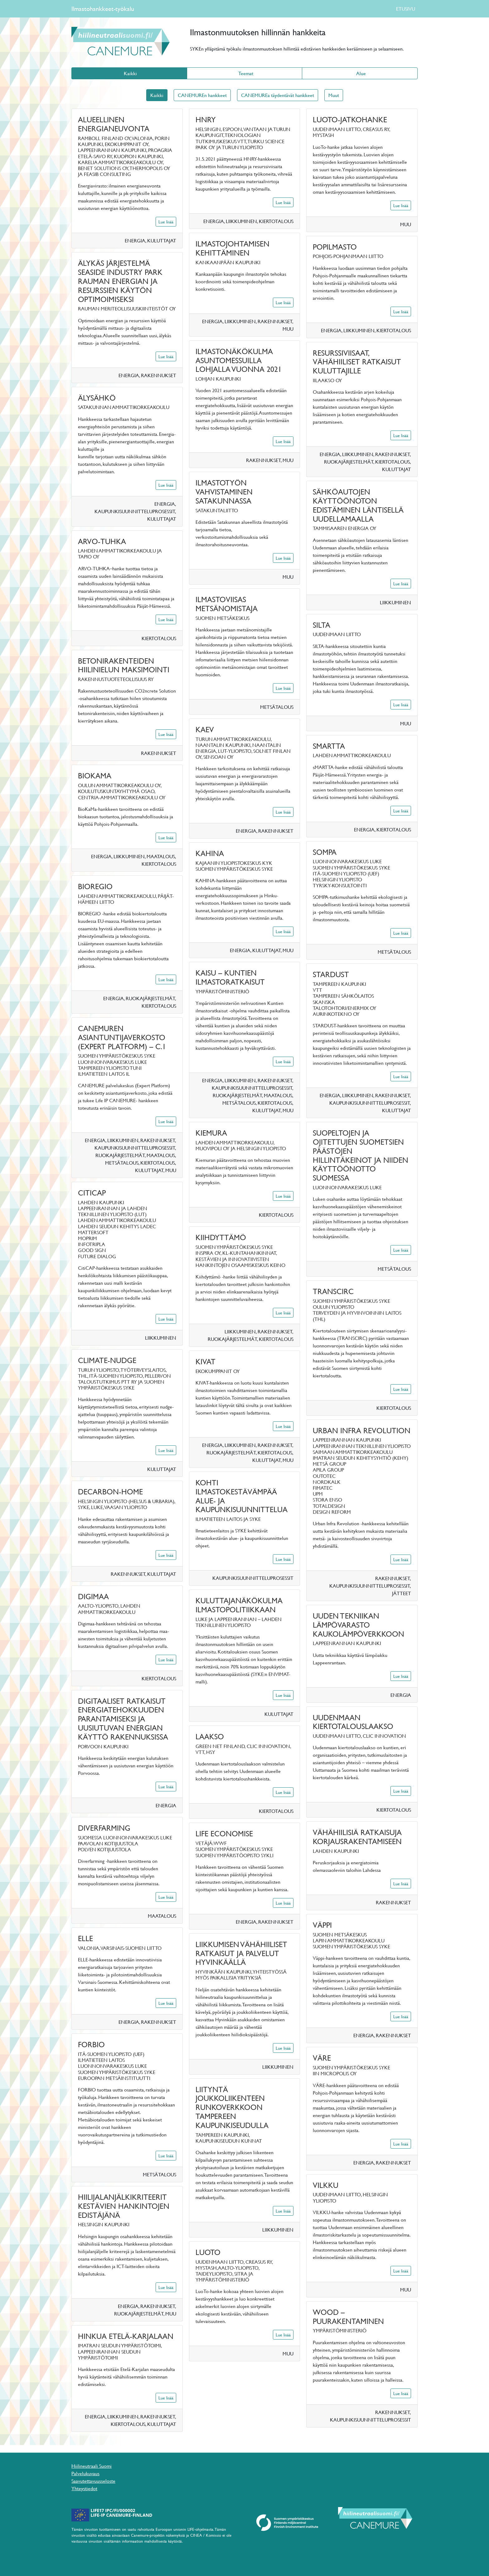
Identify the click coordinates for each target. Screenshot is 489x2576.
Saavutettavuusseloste (93, 2480)
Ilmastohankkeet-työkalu (102, 8)
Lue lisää (165, 221)
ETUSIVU (405, 8)
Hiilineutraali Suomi (91, 2465)
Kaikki (129, 73)
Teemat (244, 73)
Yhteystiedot (84, 2488)
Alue (360, 73)
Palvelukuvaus (85, 2473)
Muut (333, 95)
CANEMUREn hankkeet (202, 95)
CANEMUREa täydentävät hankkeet (277, 95)
